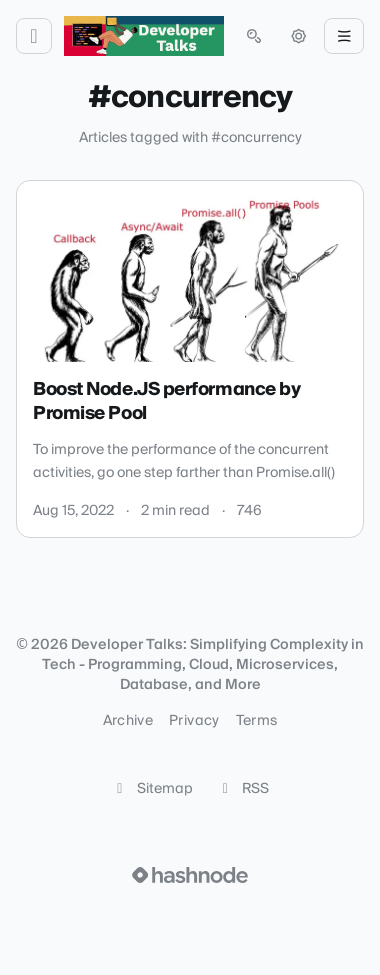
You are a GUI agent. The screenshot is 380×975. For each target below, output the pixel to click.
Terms (257, 721)
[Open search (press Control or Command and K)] (254, 36)
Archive (128, 721)
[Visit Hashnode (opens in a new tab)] (190, 875)
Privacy (194, 721)
